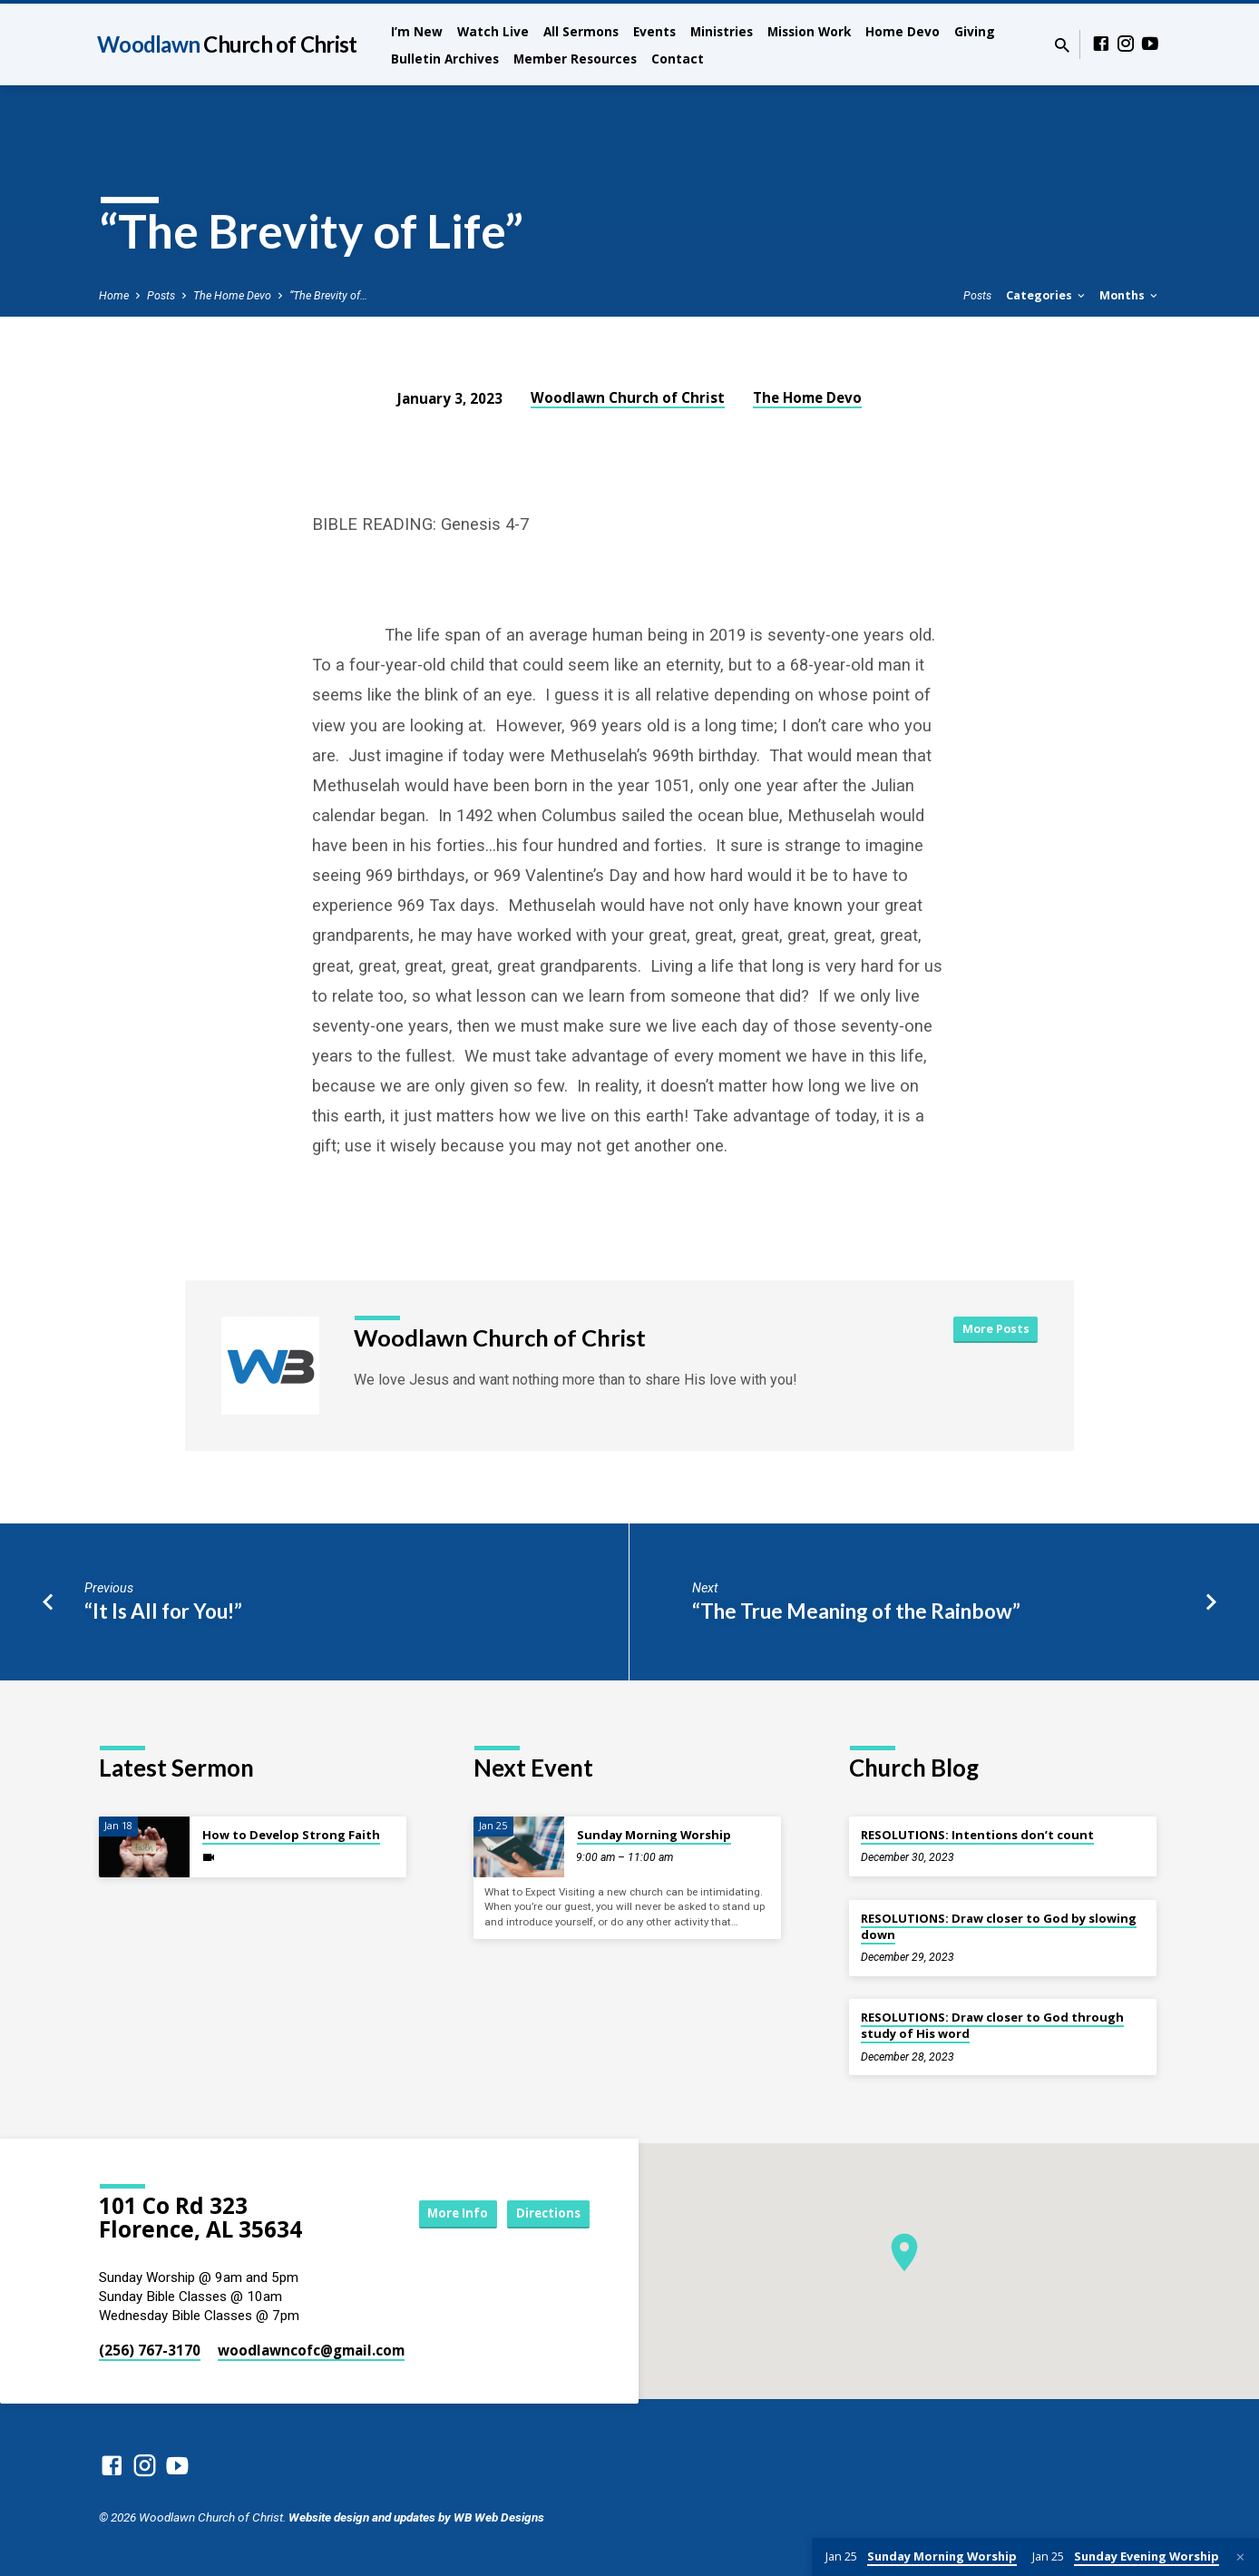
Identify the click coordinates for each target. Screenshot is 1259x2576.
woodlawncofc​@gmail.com (311, 2350)
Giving (974, 31)
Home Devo (902, 31)
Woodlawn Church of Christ (628, 397)
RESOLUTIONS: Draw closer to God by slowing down (999, 1926)
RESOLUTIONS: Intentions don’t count (977, 1835)
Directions (544, 2213)
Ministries (721, 31)
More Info (442, 2213)
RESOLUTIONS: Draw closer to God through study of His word (992, 2025)
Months (1129, 295)
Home (114, 295)
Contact (677, 58)
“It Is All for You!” (163, 1611)
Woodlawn (226, 44)
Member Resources (575, 58)
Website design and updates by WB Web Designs (416, 2517)
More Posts (994, 1329)
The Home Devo (232, 295)
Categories (1047, 295)
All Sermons (581, 31)
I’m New (417, 31)
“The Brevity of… (328, 295)
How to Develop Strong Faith (291, 1835)
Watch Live (493, 31)
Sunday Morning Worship (654, 1835)
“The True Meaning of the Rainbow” (856, 1611)
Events (654, 31)
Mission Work (809, 31)
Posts (161, 295)
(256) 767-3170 (149, 2350)
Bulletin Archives (445, 58)
